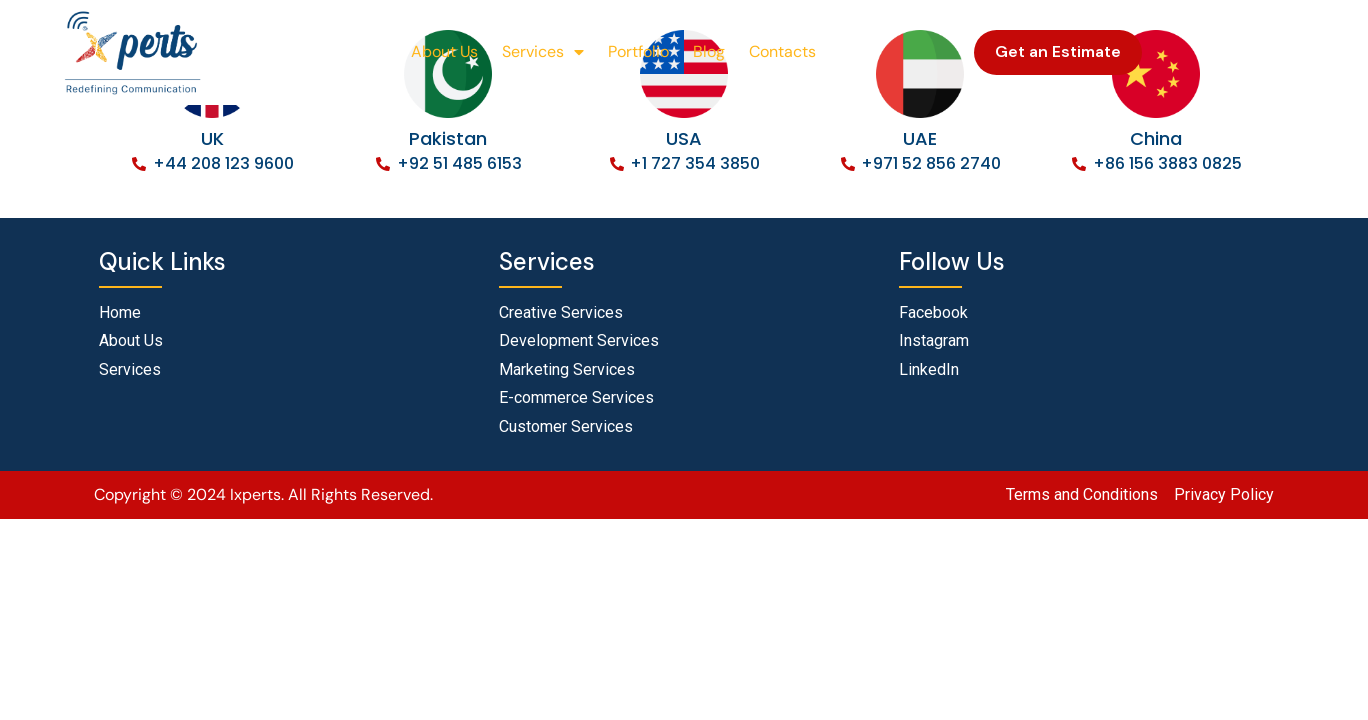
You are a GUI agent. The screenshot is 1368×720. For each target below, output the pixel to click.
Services (543, 52)
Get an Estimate (1058, 51)
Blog (709, 51)
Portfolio (638, 51)
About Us (444, 51)
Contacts (782, 51)
